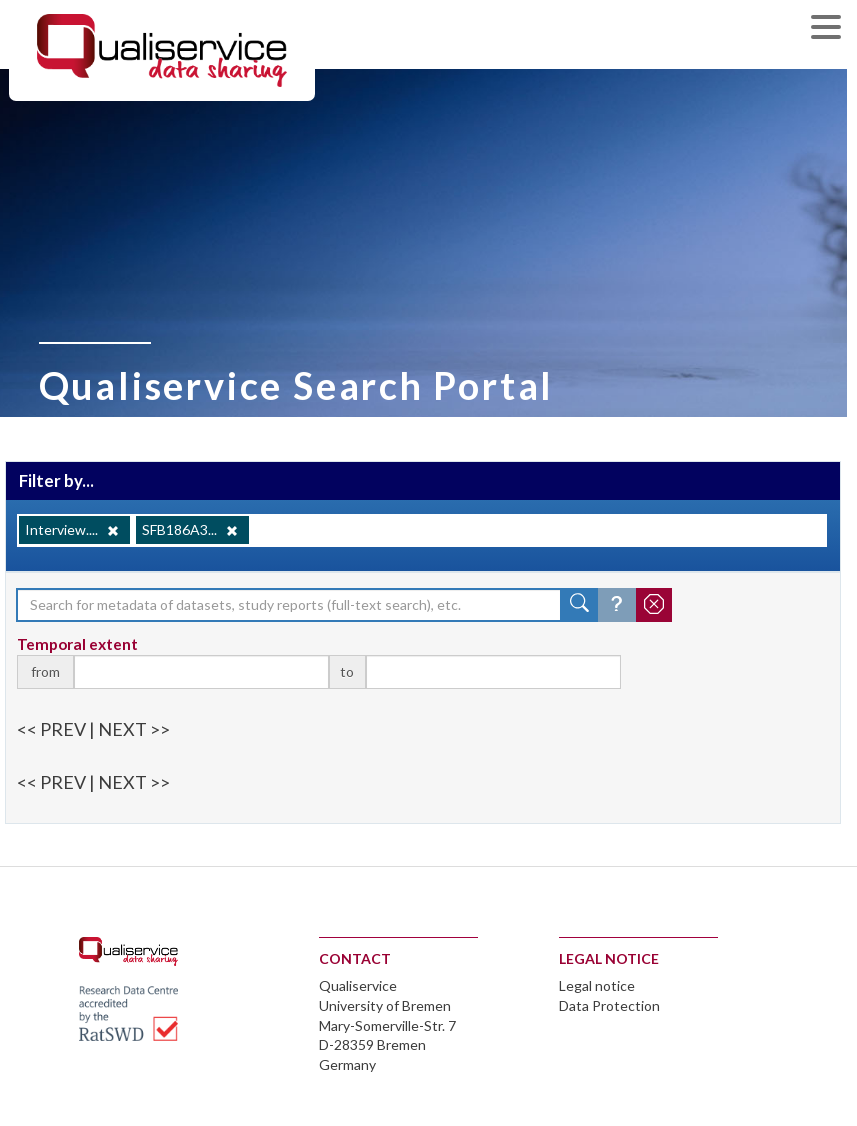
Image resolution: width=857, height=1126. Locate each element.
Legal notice (597, 985)
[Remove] (113, 531)
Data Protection (609, 1005)
